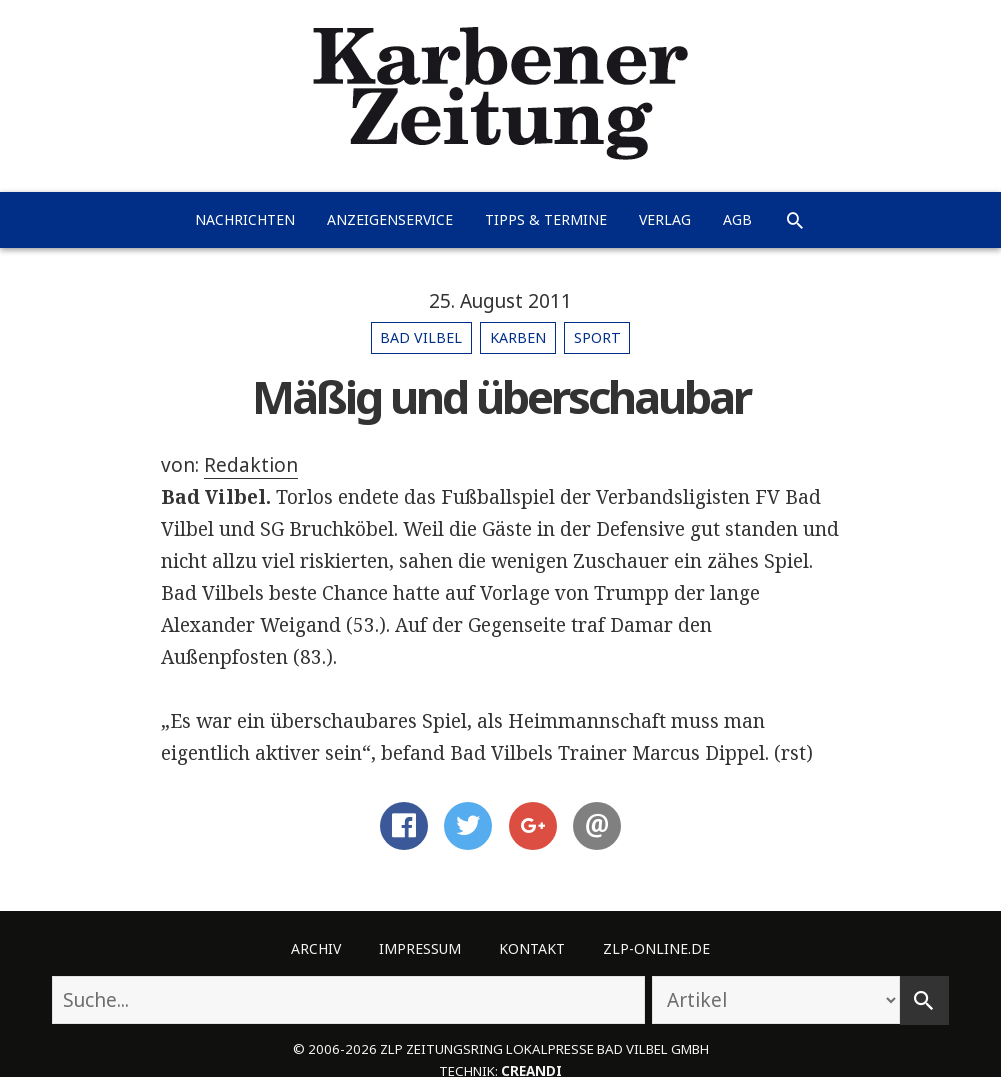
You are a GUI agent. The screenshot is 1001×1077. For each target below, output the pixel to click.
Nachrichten (245, 219)
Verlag (665, 219)
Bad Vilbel (421, 337)
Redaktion (251, 465)
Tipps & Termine (546, 219)
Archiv (316, 948)
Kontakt (532, 948)
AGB (737, 219)
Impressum (420, 948)
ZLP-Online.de (656, 948)
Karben (518, 337)
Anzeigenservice (390, 219)
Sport (597, 337)
